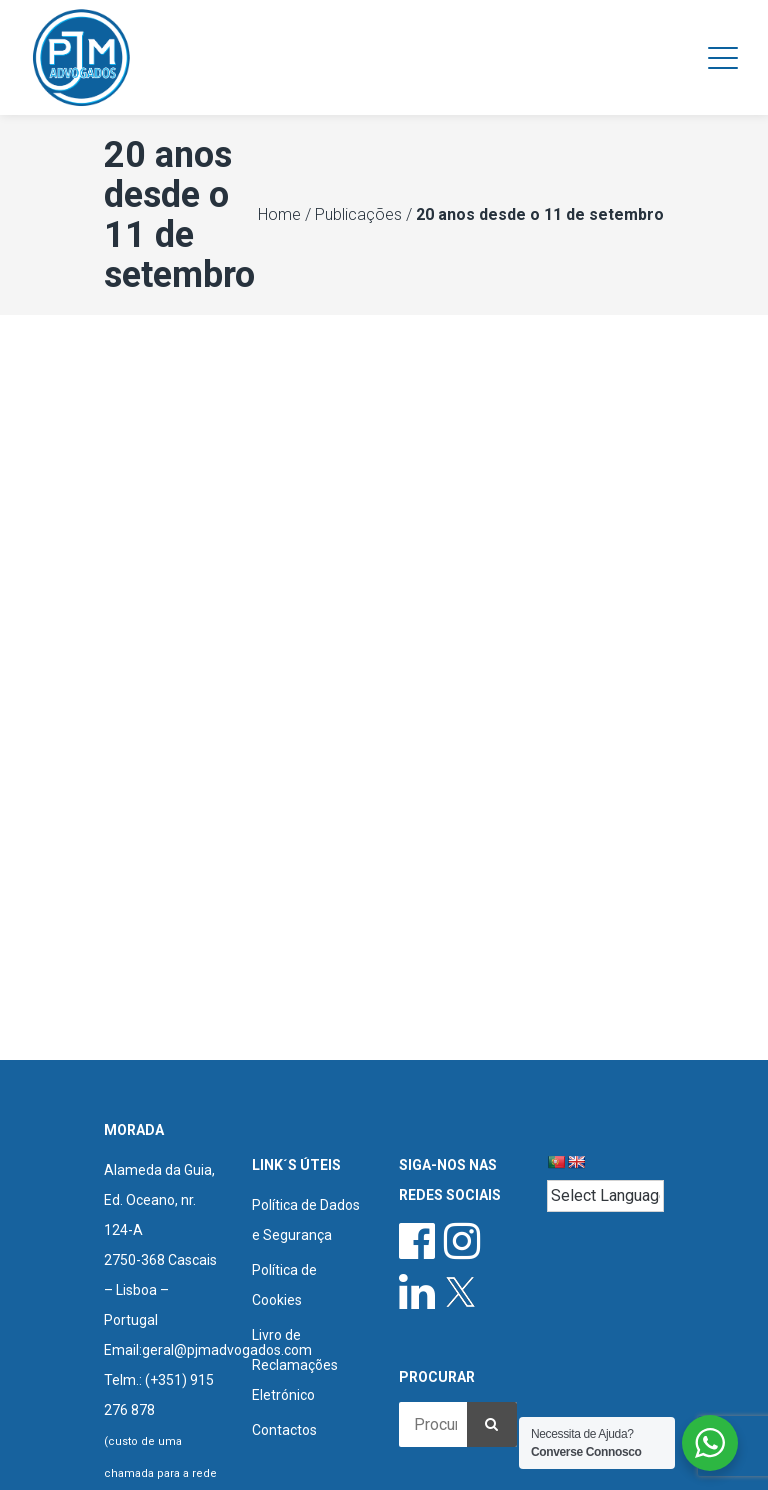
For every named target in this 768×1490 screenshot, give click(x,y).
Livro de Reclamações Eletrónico (295, 1365)
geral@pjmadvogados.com (227, 1350)
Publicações (358, 214)
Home (279, 214)
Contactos (284, 1430)
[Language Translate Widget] (606, 1196)
